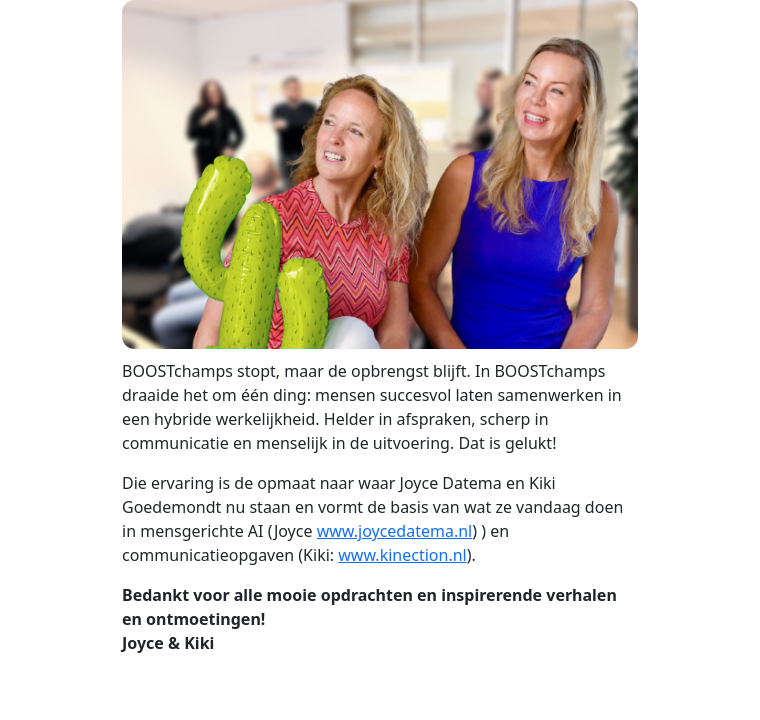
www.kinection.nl (402, 555)
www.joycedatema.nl (395, 531)
